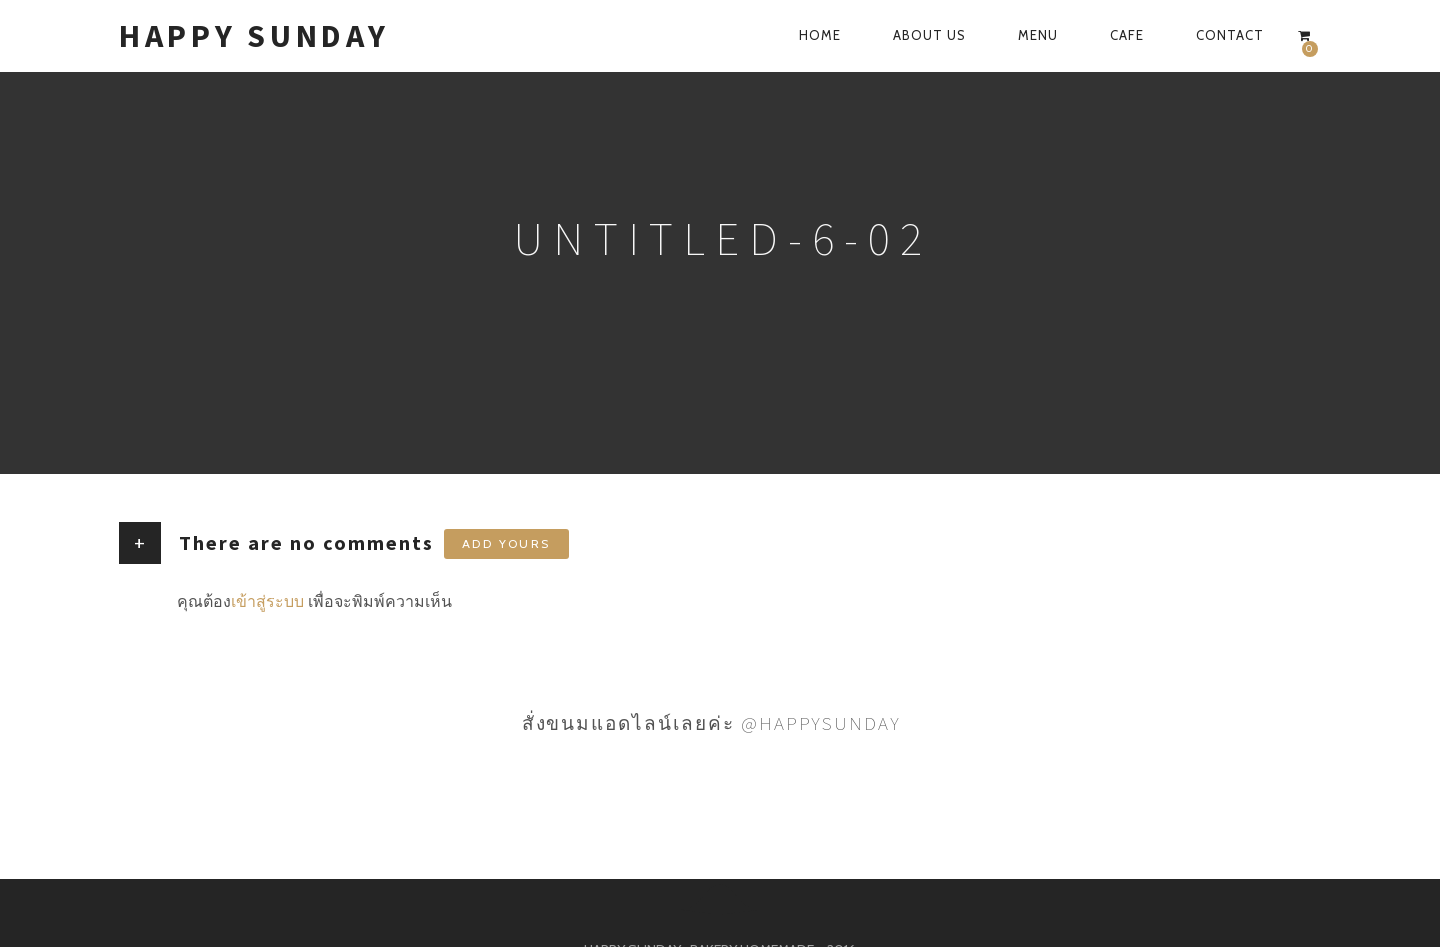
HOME (820, 35)
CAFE (1127, 35)
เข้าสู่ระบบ (267, 601)
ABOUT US (929, 35)
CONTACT (1230, 35)
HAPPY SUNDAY (254, 36)
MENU (1038, 35)
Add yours (506, 543)
